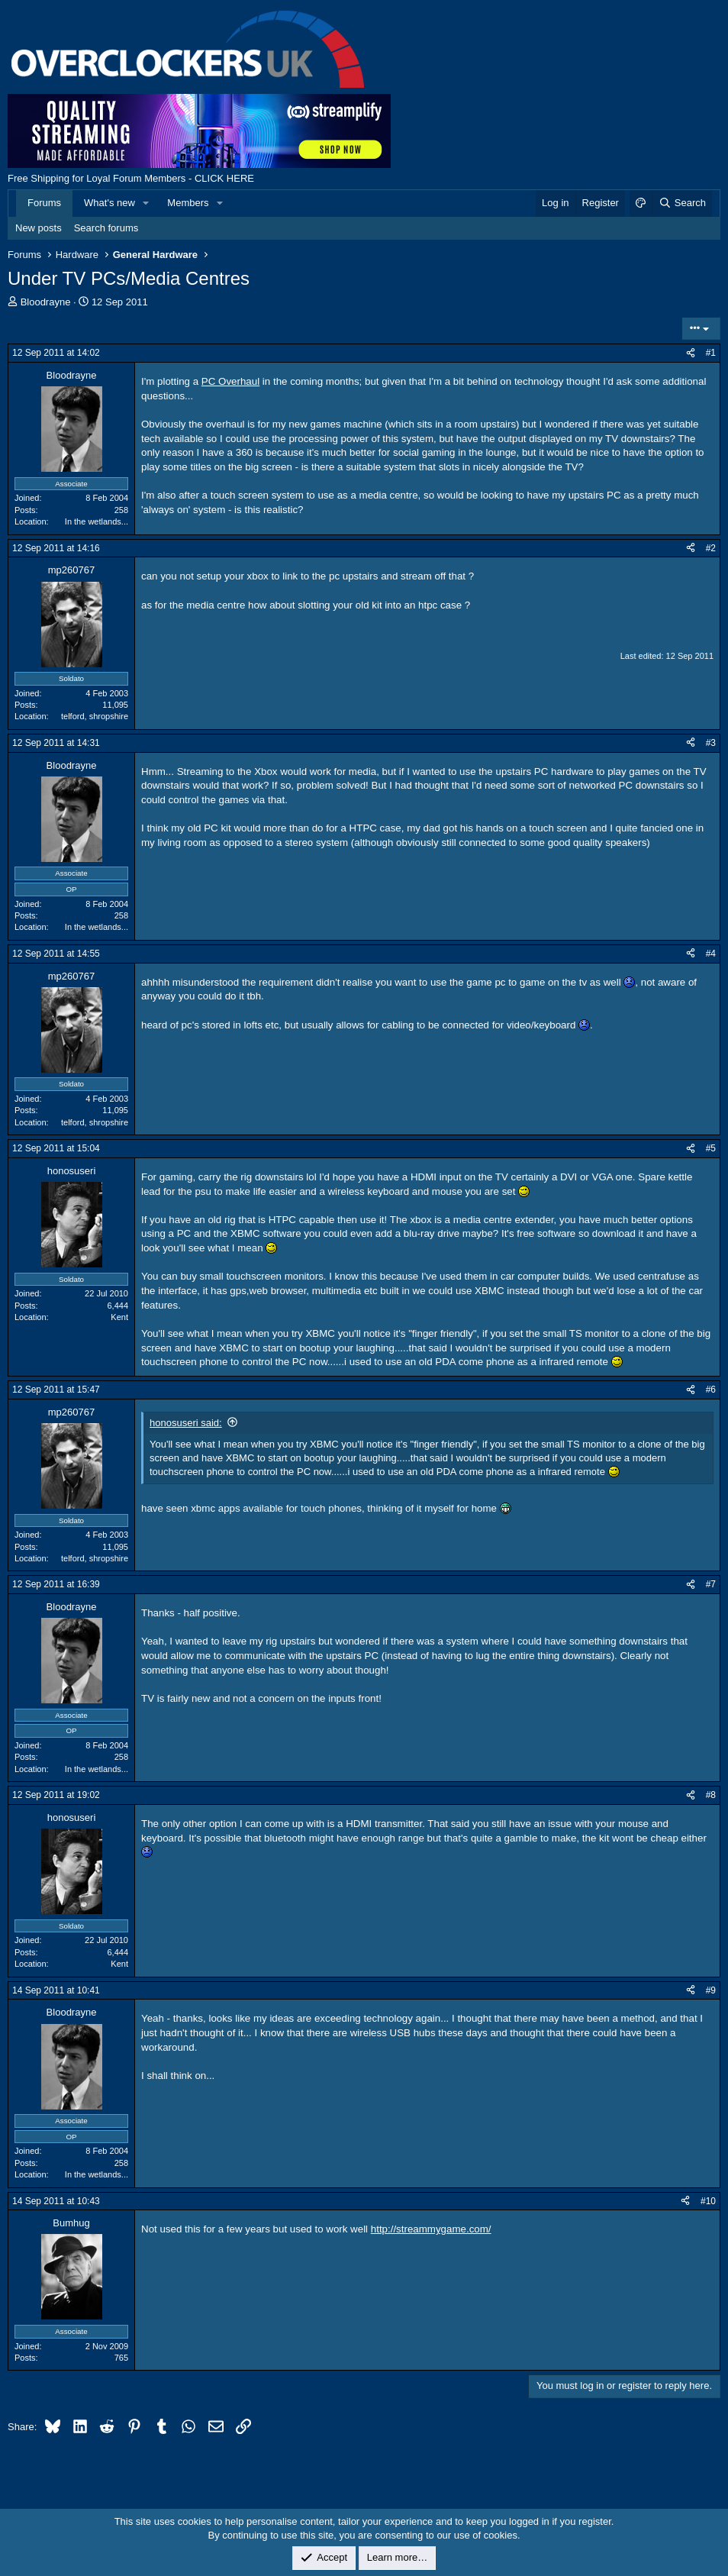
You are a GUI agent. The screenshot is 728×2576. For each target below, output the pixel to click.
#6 (711, 1389)
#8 (711, 1795)
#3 (711, 743)
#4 (711, 953)
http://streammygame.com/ (431, 2229)
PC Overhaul (230, 381)
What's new (109, 202)
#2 (711, 548)
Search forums (106, 228)
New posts (38, 228)
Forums (44, 202)
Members (187, 202)
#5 (711, 1148)
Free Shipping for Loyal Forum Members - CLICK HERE (131, 178)
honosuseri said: (186, 1422)
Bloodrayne (46, 302)
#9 (711, 1990)
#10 (708, 2201)
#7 (711, 1584)
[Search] (682, 203)
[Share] (691, 353)
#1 (711, 352)
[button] (146, 203)
